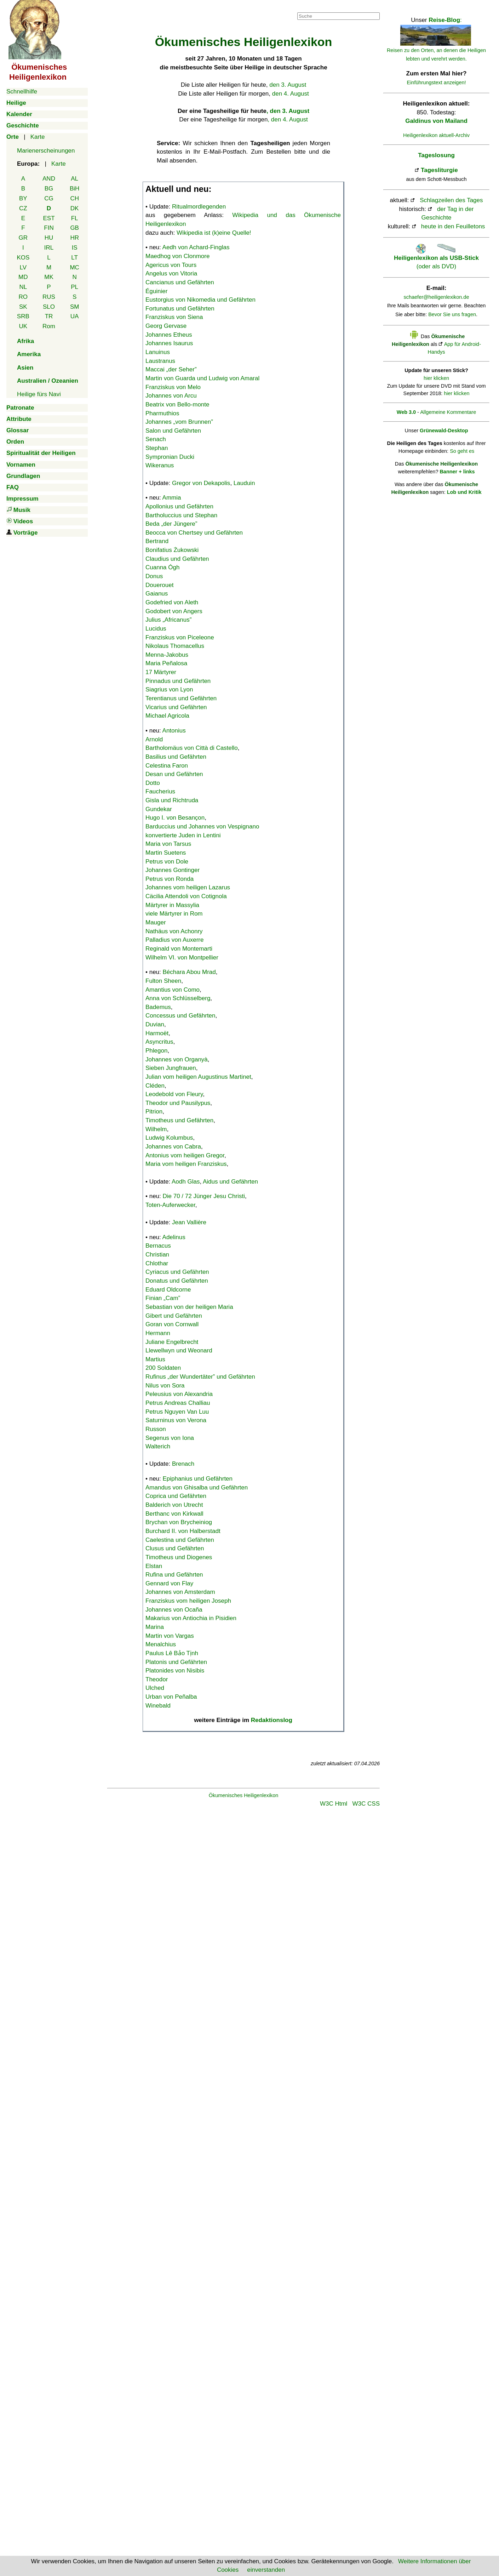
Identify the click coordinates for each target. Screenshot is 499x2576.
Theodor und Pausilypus (177, 1103)
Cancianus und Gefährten (179, 282)
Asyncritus (159, 1041)
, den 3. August (287, 111)
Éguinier (156, 291)
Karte (37, 136)
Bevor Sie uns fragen (452, 314)
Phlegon (156, 1050)
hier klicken (436, 378)
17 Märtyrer (160, 672)
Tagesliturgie (439, 170)
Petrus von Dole (166, 861)
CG (48, 198)
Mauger (155, 922)
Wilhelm (156, 1129)
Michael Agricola (167, 715)
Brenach (183, 1463)
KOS (23, 257)
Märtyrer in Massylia (172, 905)
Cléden (155, 1085)
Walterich (157, 1446)
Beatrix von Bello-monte (177, 404)
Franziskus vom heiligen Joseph (188, 1600)
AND (48, 178)
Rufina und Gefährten (174, 1574)
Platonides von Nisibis (174, 1670)
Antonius (174, 730)
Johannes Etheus (168, 334)
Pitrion (153, 1111)
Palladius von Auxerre (174, 939)
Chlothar (156, 1263)
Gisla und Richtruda (171, 800)
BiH (74, 188)
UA (74, 316)
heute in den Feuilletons (453, 226)
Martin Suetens (165, 852)
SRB (23, 316)
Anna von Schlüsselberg (177, 998)
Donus (154, 576)
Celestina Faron (166, 765)
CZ (23, 208)
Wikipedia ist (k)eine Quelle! (214, 232)
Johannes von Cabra (173, 1146)
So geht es (462, 451)
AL (74, 178)
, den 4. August (288, 119)
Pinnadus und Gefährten (178, 681)
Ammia (171, 497)
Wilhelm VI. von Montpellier (181, 957)
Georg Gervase (166, 326)
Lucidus (155, 628)
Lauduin (244, 483)
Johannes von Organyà (176, 1059)
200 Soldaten (163, 1367)
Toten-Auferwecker (170, 1205)
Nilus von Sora (165, 1385)
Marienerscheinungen (46, 150)
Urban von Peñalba (171, 1696)
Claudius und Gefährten (177, 558)
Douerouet (159, 585)
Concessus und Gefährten (180, 1015)
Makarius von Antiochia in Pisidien (190, 1618)
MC (74, 267)
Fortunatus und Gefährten (179, 308)
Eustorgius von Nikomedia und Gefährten (200, 299)
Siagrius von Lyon (169, 689)
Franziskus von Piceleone (179, 637)
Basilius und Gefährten (175, 756)
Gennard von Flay (169, 1583)
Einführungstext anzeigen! (436, 82)
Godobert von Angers (173, 611)
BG (49, 188)
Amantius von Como (172, 989)
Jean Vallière (189, 1222)
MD (23, 277)
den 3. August (287, 84)
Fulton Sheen (163, 981)
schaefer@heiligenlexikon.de (436, 297)
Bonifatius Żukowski (172, 550)
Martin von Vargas (169, 1635)
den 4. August (290, 93)
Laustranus (160, 361)
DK (74, 208)
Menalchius (160, 1644)
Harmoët (156, 1033)
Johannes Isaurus (169, 343)
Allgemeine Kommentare (448, 412)
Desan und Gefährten (174, 774)
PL (74, 287)
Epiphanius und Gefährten (198, 1478)
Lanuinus (157, 352)
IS (75, 247)
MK (48, 277)
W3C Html (333, 1803)
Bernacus (158, 1245)
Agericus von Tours (170, 265)
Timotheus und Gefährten (179, 1120)
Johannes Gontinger (172, 870)
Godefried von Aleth (171, 602)
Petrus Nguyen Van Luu (177, 1411)
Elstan (153, 1566)
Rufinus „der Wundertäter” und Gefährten (200, 1376)
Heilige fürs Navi (39, 394)
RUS (48, 296)
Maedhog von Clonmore (177, 256)
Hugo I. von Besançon (175, 817)
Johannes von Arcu (171, 395)
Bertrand (156, 541)
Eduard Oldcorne (168, 1289)
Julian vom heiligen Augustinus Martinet (198, 1076)
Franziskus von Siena (174, 317)
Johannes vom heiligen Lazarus (187, 887)
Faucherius (160, 791)
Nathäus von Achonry (174, 931)
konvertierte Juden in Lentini (183, 835)
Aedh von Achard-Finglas (196, 247)
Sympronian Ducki (169, 457)
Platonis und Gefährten (176, 1662)
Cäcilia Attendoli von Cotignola (186, 896)
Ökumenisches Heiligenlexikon (244, 1795)
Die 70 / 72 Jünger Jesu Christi (204, 1196)
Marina (154, 1627)
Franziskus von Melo (173, 387)
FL (74, 218)
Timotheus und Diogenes (178, 1557)
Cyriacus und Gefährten (177, 1272)
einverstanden (266, 2569)
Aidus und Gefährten (230, 1181)
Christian (157, 1254)
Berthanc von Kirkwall (174, 1513)
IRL (48, 247)
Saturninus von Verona (175, 1420)
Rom (48, 326)
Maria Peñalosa (166, 663)
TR (49, 316)
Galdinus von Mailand (436, 121)
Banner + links (457, 471)
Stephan (156, 448)
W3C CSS (366, 1803)
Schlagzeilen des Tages (451, 200)
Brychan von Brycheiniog (178, 1522)
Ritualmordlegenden (199, 206)
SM (74, 306)
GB (74, 227)
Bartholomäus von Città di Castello (191, 748)
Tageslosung (436, 155)
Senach (155, 439)
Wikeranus (159, 465)
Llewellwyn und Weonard (178, 1350)
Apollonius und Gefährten (179, 506)
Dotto (152, 783)
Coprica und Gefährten (175, 1496)
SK (23, 306)
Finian (162, 1298)
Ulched (154, 1688)
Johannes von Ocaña (173, 1609)
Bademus (158, 1007)
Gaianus (156, 593)
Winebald (158, 1705)
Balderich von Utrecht (174, 1504)
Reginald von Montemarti (178, 948)
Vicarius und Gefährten (176, 707)
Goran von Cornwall (172, 1324)
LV (23, 267)
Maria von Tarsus (168, 843)
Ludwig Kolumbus (169, 1137)
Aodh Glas (186, 1181)
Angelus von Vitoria (171, 273)
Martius (155, 1359)
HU (49, 237)
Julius (168, 619)
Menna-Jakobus (166, 654)
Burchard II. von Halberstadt (182, 1531)
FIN (48, 227)
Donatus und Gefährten (176, 1280)
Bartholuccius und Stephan (181, 515)
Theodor (156, 1679)
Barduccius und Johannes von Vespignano (202, 826)
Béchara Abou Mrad (189, 972)
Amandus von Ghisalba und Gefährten (196, 1487)
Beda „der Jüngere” (171, 523)
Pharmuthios (162, 413)
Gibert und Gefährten (173, 1315)
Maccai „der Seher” (171, 369)
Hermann (157, 1333)
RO (23, 296)
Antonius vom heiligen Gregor (184, 1155)
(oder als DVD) (436, 258)
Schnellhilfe (21, 91)
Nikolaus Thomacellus (174, 646)
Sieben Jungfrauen (170, 1068)
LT (74, 257)
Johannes (179, 421)
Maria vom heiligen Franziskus (186, 1164)
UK (23, 326)
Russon (155, 1429)
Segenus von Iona (169, 1438)
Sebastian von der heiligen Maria (189, 1307)
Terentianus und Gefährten (181, 698)
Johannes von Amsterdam (180, 1592)
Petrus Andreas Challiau (177, 1403)
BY (23, 198)
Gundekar (158, 809)
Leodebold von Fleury (174, 1094)
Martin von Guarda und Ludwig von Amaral (202, 378)
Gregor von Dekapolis (201, 483)
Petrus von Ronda (169, 879)
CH (74, 198)
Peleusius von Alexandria (179, 1394)
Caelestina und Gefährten (179, 1540)
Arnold (154, 739)
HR (74, 237)
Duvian (154, 1024)
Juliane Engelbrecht (171, 1342)
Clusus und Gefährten (174, 1548)
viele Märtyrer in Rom (174, 913)
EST (49, 218)
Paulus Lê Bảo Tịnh (171, 1653)
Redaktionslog (271, 1720)
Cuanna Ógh (162, 567)
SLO (49, 306)
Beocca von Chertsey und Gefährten (194, 532)
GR (23, 237)
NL (23, 287)
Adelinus (173, 1237)
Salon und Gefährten (173, 430)
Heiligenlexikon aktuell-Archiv (436, 135)
